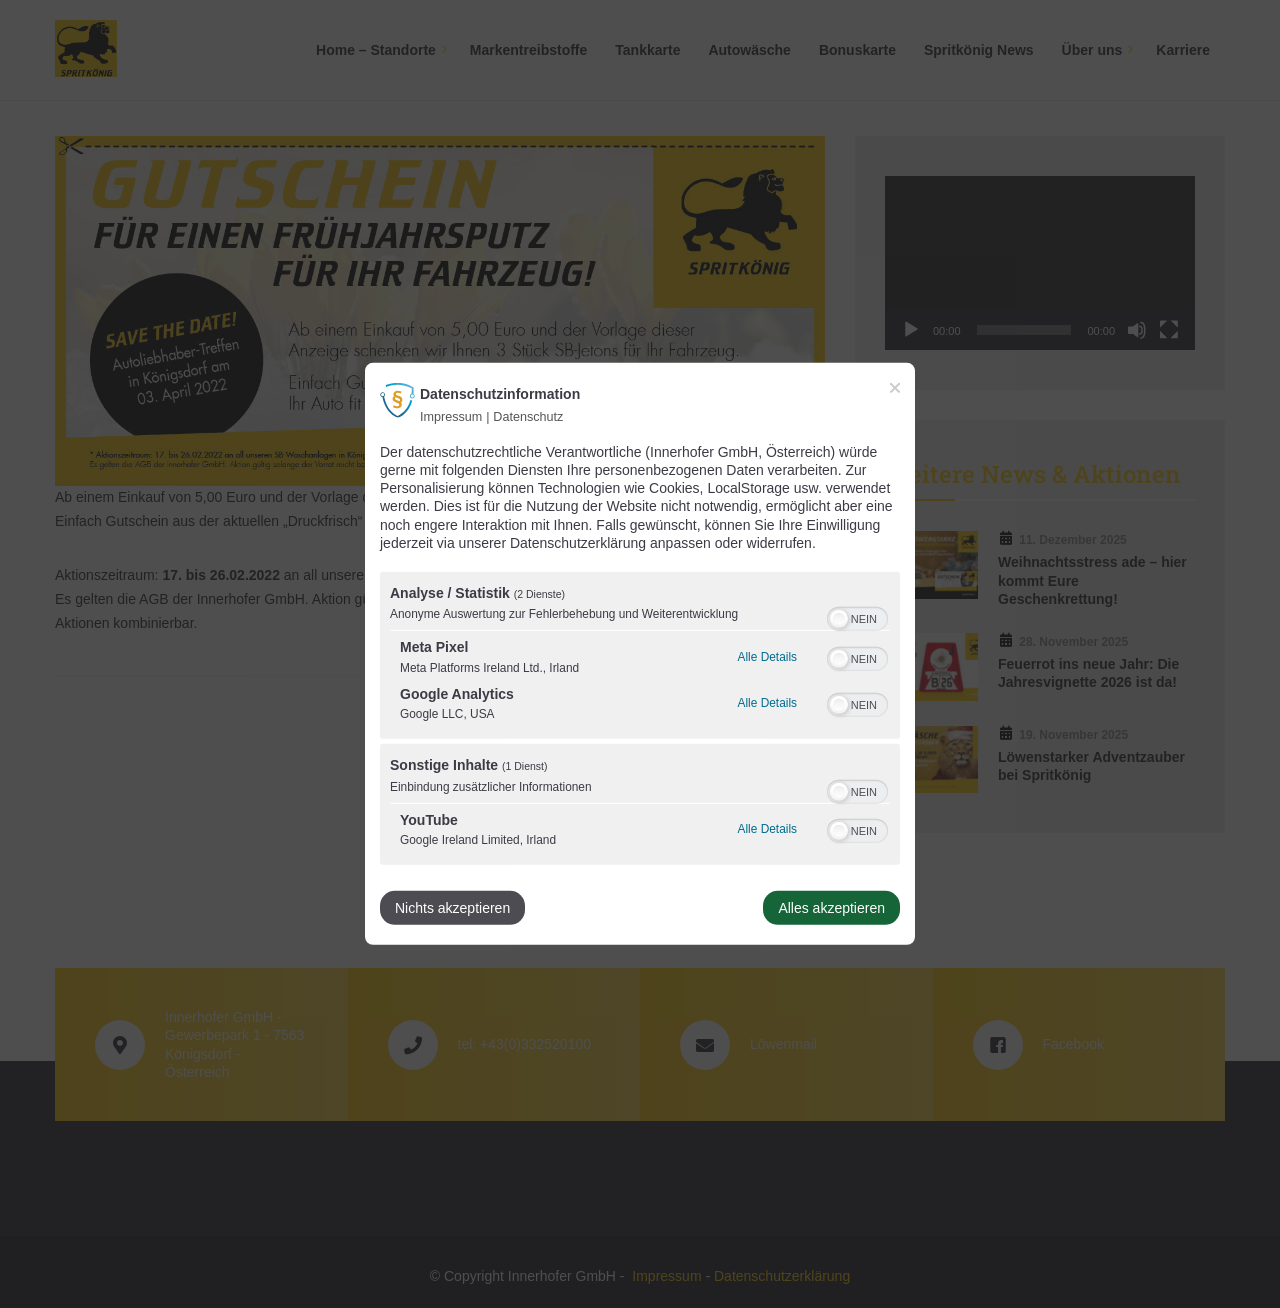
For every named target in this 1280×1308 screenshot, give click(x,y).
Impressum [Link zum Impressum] (451, 417)
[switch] (857, 617)
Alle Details (767, 655)
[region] (640, 721)
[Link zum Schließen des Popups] (895, 388)
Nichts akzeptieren (452, 908)
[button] (839, 619)
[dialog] (640, 654)
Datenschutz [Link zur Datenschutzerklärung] (528, 417)
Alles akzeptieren (831, 908)
